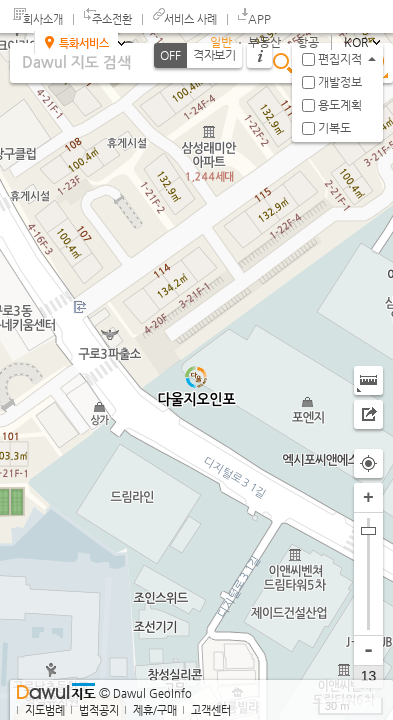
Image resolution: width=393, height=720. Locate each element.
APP (259, 19)
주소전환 (112, 19)
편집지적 (340, 59)
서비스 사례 (190, 19)
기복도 (334, 128)
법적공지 (99, 710)
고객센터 (211, 710)
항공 (308, 42)
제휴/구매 (155, 710)
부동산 (264, 42)
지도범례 (45, 710)
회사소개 (43, 19)
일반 (221, 42)
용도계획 (340, 105)
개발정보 (340, 82)
